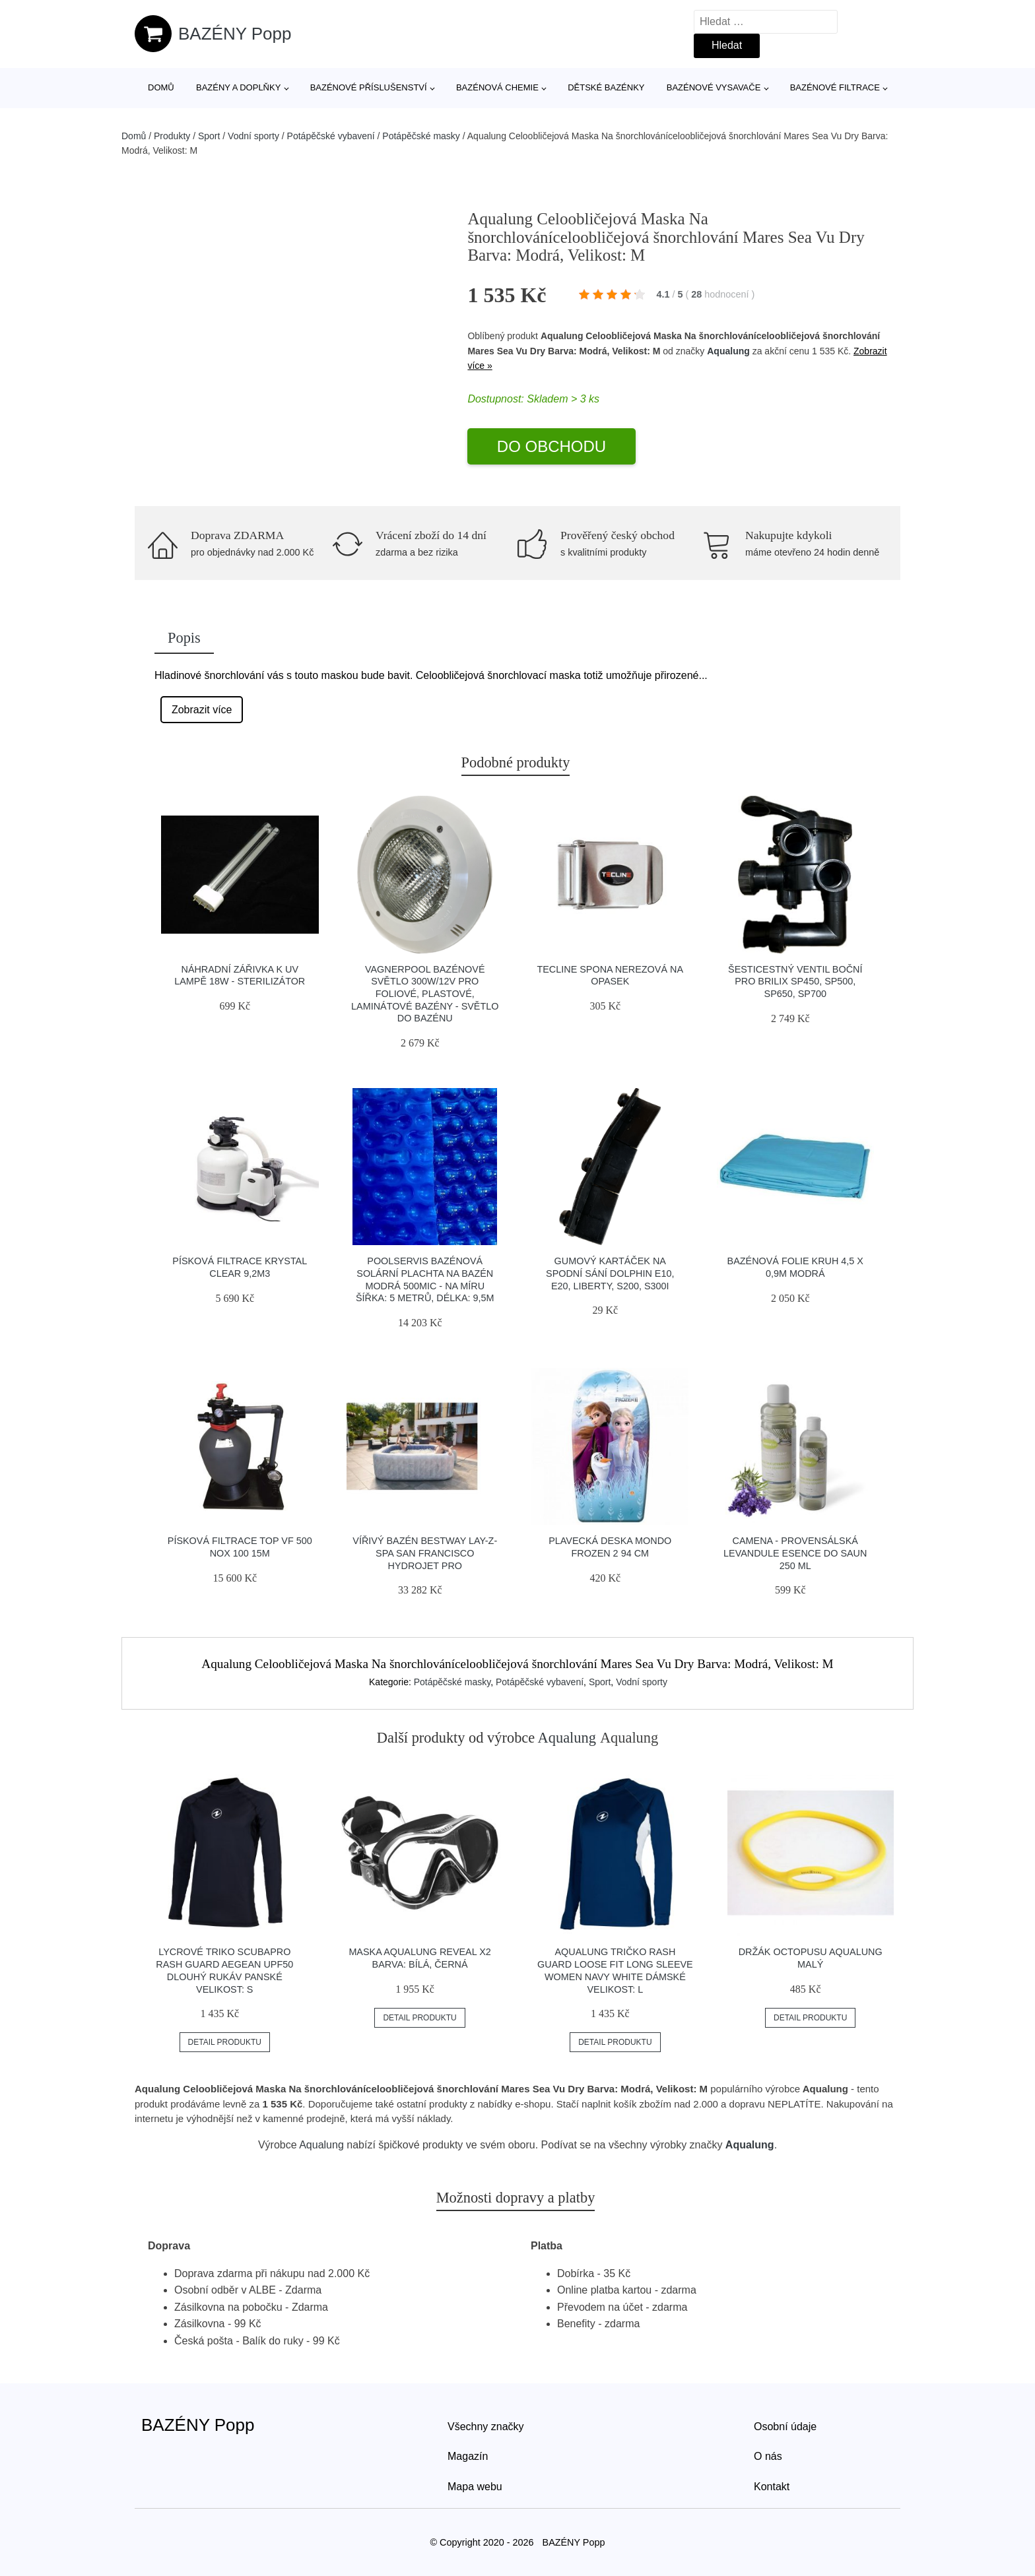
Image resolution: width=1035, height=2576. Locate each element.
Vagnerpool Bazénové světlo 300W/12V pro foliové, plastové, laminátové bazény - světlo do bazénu (424, 994)
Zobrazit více (202, 709)
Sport (209, 136)
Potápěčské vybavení (331, 136)
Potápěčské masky (421, 136)
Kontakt (771, 2486)
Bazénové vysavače (714, 87)
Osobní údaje (785, 2426)
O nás (768, 2456)
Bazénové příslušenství (368, 87)
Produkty (172, 136)
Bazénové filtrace (835, 87)
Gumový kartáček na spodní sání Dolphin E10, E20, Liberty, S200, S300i (610, 1273)
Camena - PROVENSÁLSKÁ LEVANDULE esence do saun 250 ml (795, 1552)
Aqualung (728, 351)
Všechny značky (486, 2426)
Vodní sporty (253, 136)
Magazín (468, 2456)
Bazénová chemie (497, 87)
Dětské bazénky (606, 87)
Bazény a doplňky (238, 87)
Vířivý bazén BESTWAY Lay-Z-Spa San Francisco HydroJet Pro (424, 1552)
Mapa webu (475, 2486)
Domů (161, 87)
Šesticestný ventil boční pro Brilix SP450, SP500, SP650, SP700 (795, 981)
